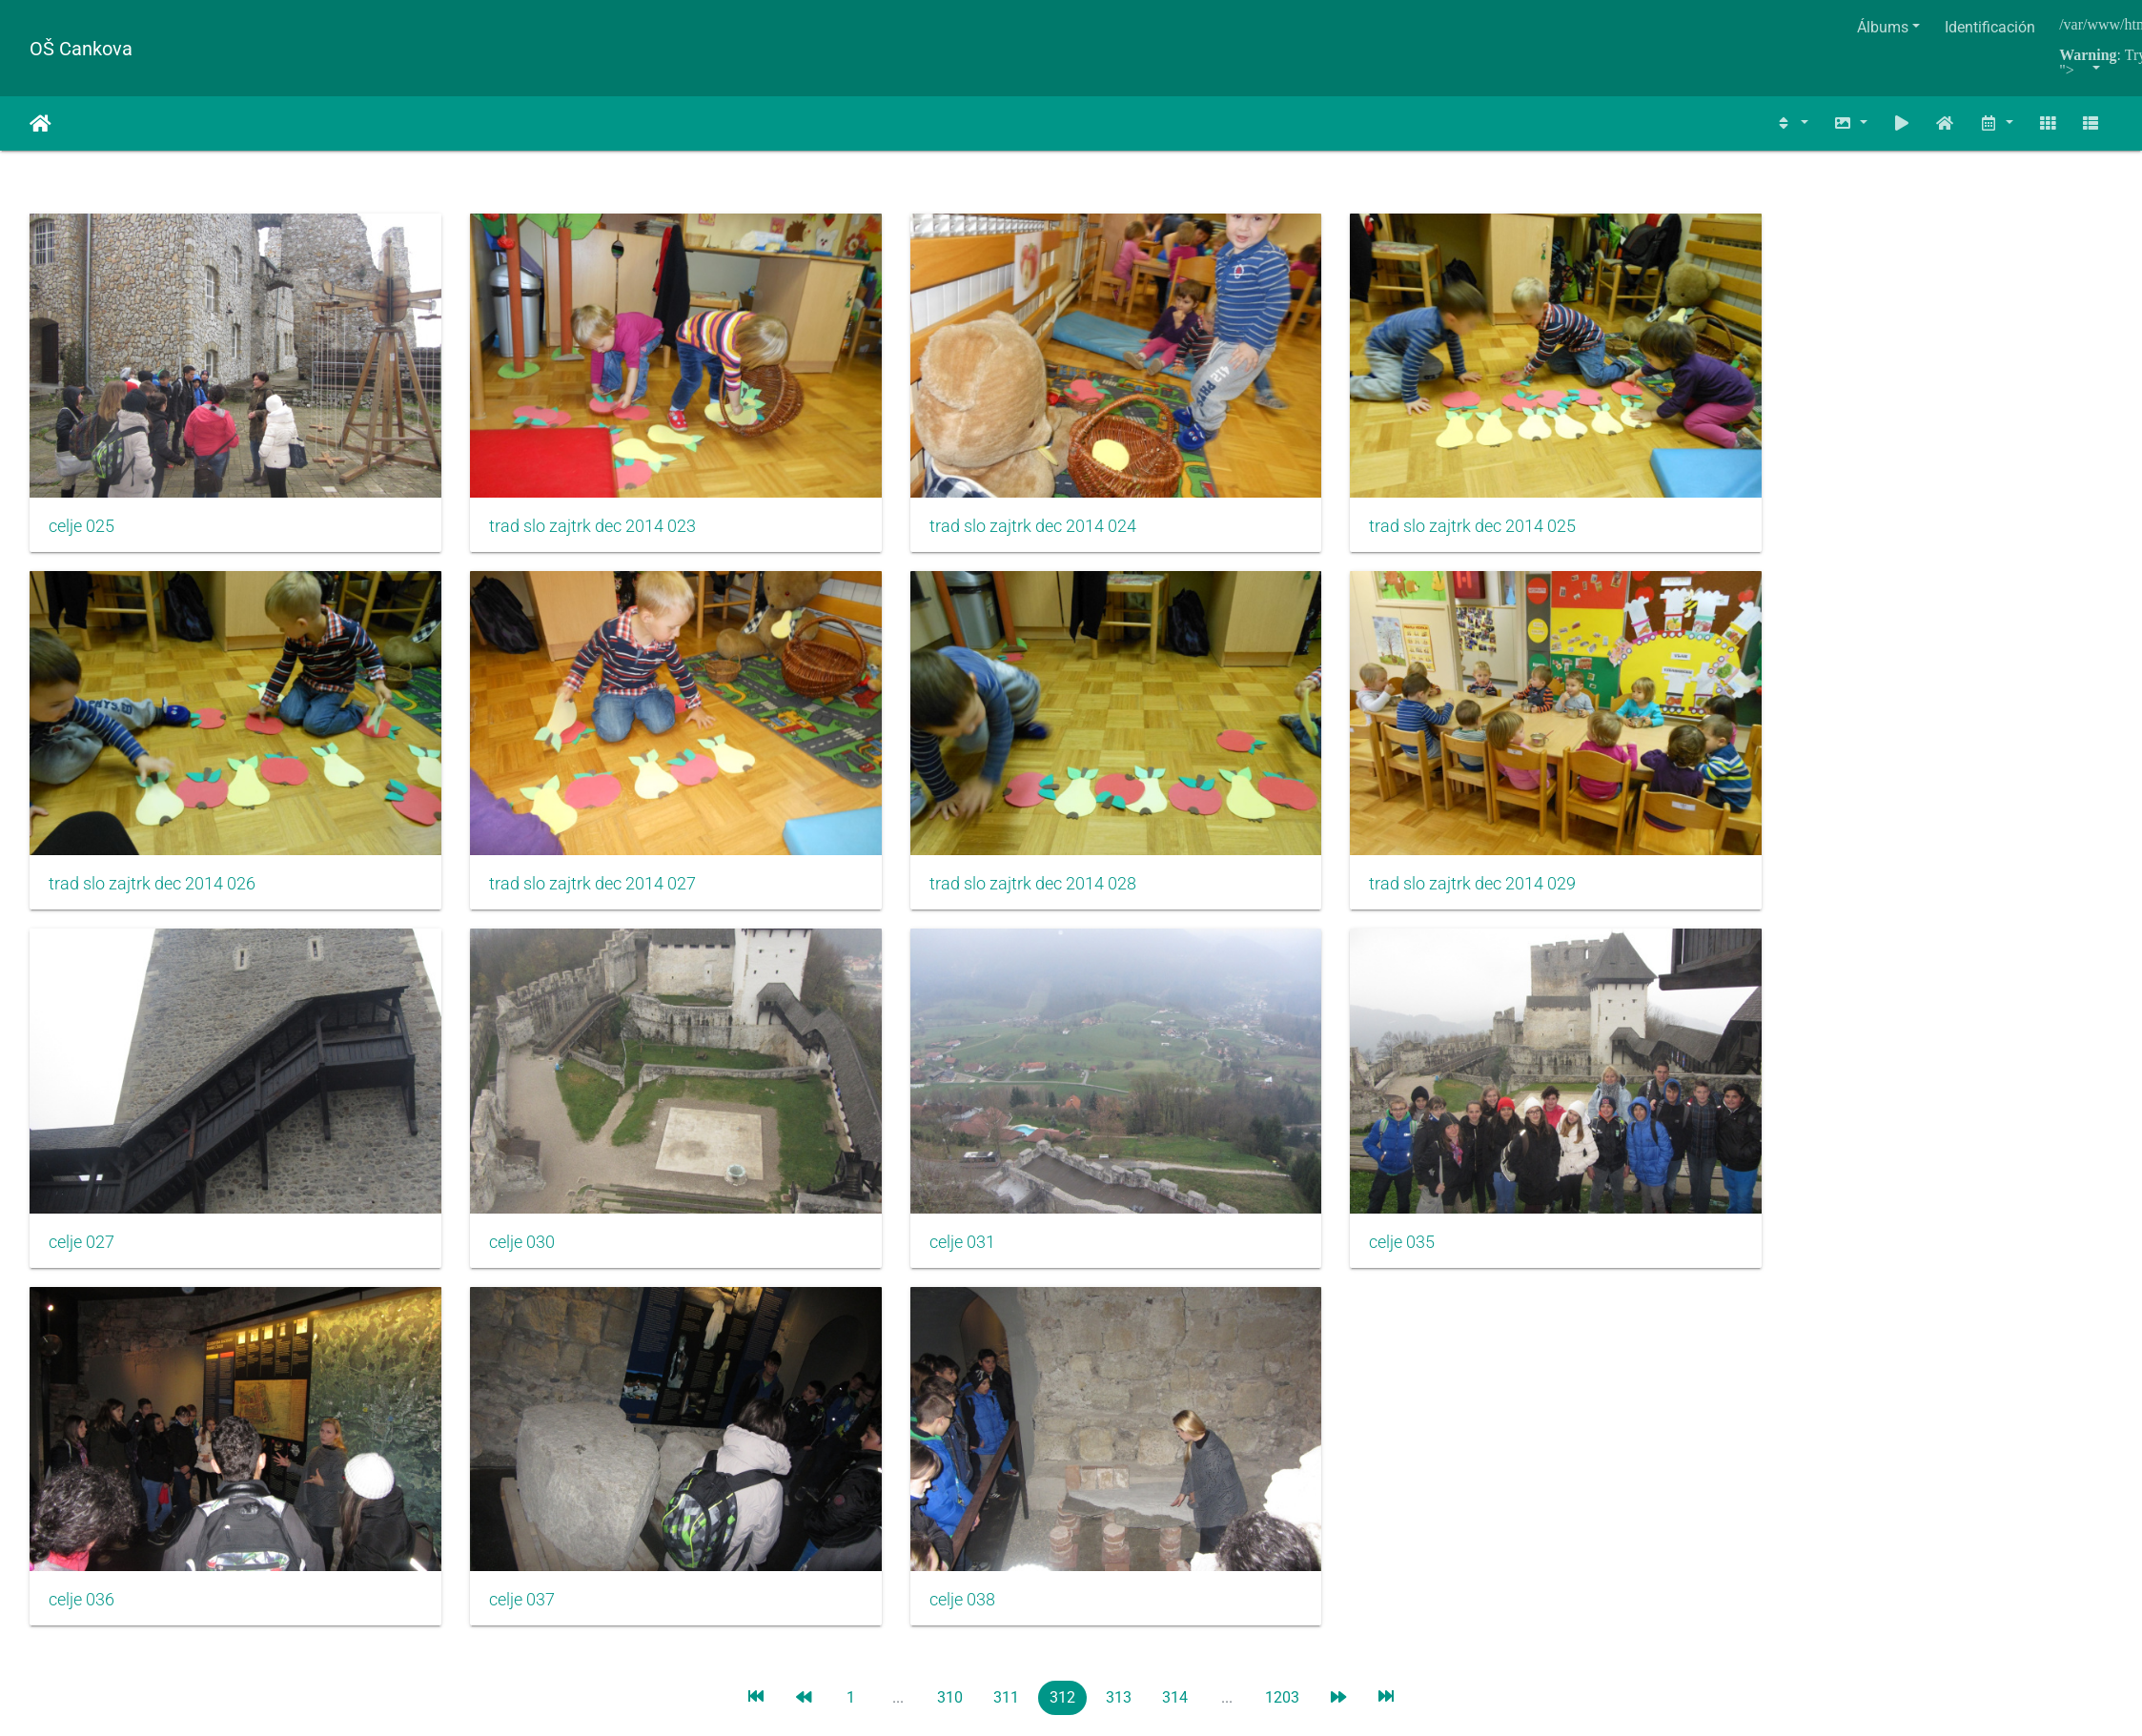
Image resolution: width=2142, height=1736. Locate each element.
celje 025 (81, 465)
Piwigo (1131, 1229)
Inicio (40, 124)
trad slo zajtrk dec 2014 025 (1207, 465)
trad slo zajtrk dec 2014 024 (855, 465)
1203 (1282, 1157)
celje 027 (785, 761)
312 (1062, 1157)
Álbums (1882, 27)
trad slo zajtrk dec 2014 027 (1911, 465)
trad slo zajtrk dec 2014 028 (152, 761)
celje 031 (1489, 761)
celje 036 (81, 1059)
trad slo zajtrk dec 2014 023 (503, 465)
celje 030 (1137, 761)
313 (1119, 1157)
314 (1175, 1157)
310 (950, 1157)
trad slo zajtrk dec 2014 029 (503, 761)
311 (1006, 1157)
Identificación (1990, 27)
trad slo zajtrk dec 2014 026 (1560, 465)
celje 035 (1841, 761)
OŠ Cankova (81, 48)
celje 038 (785, 1059)
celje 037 (433, 1059)
